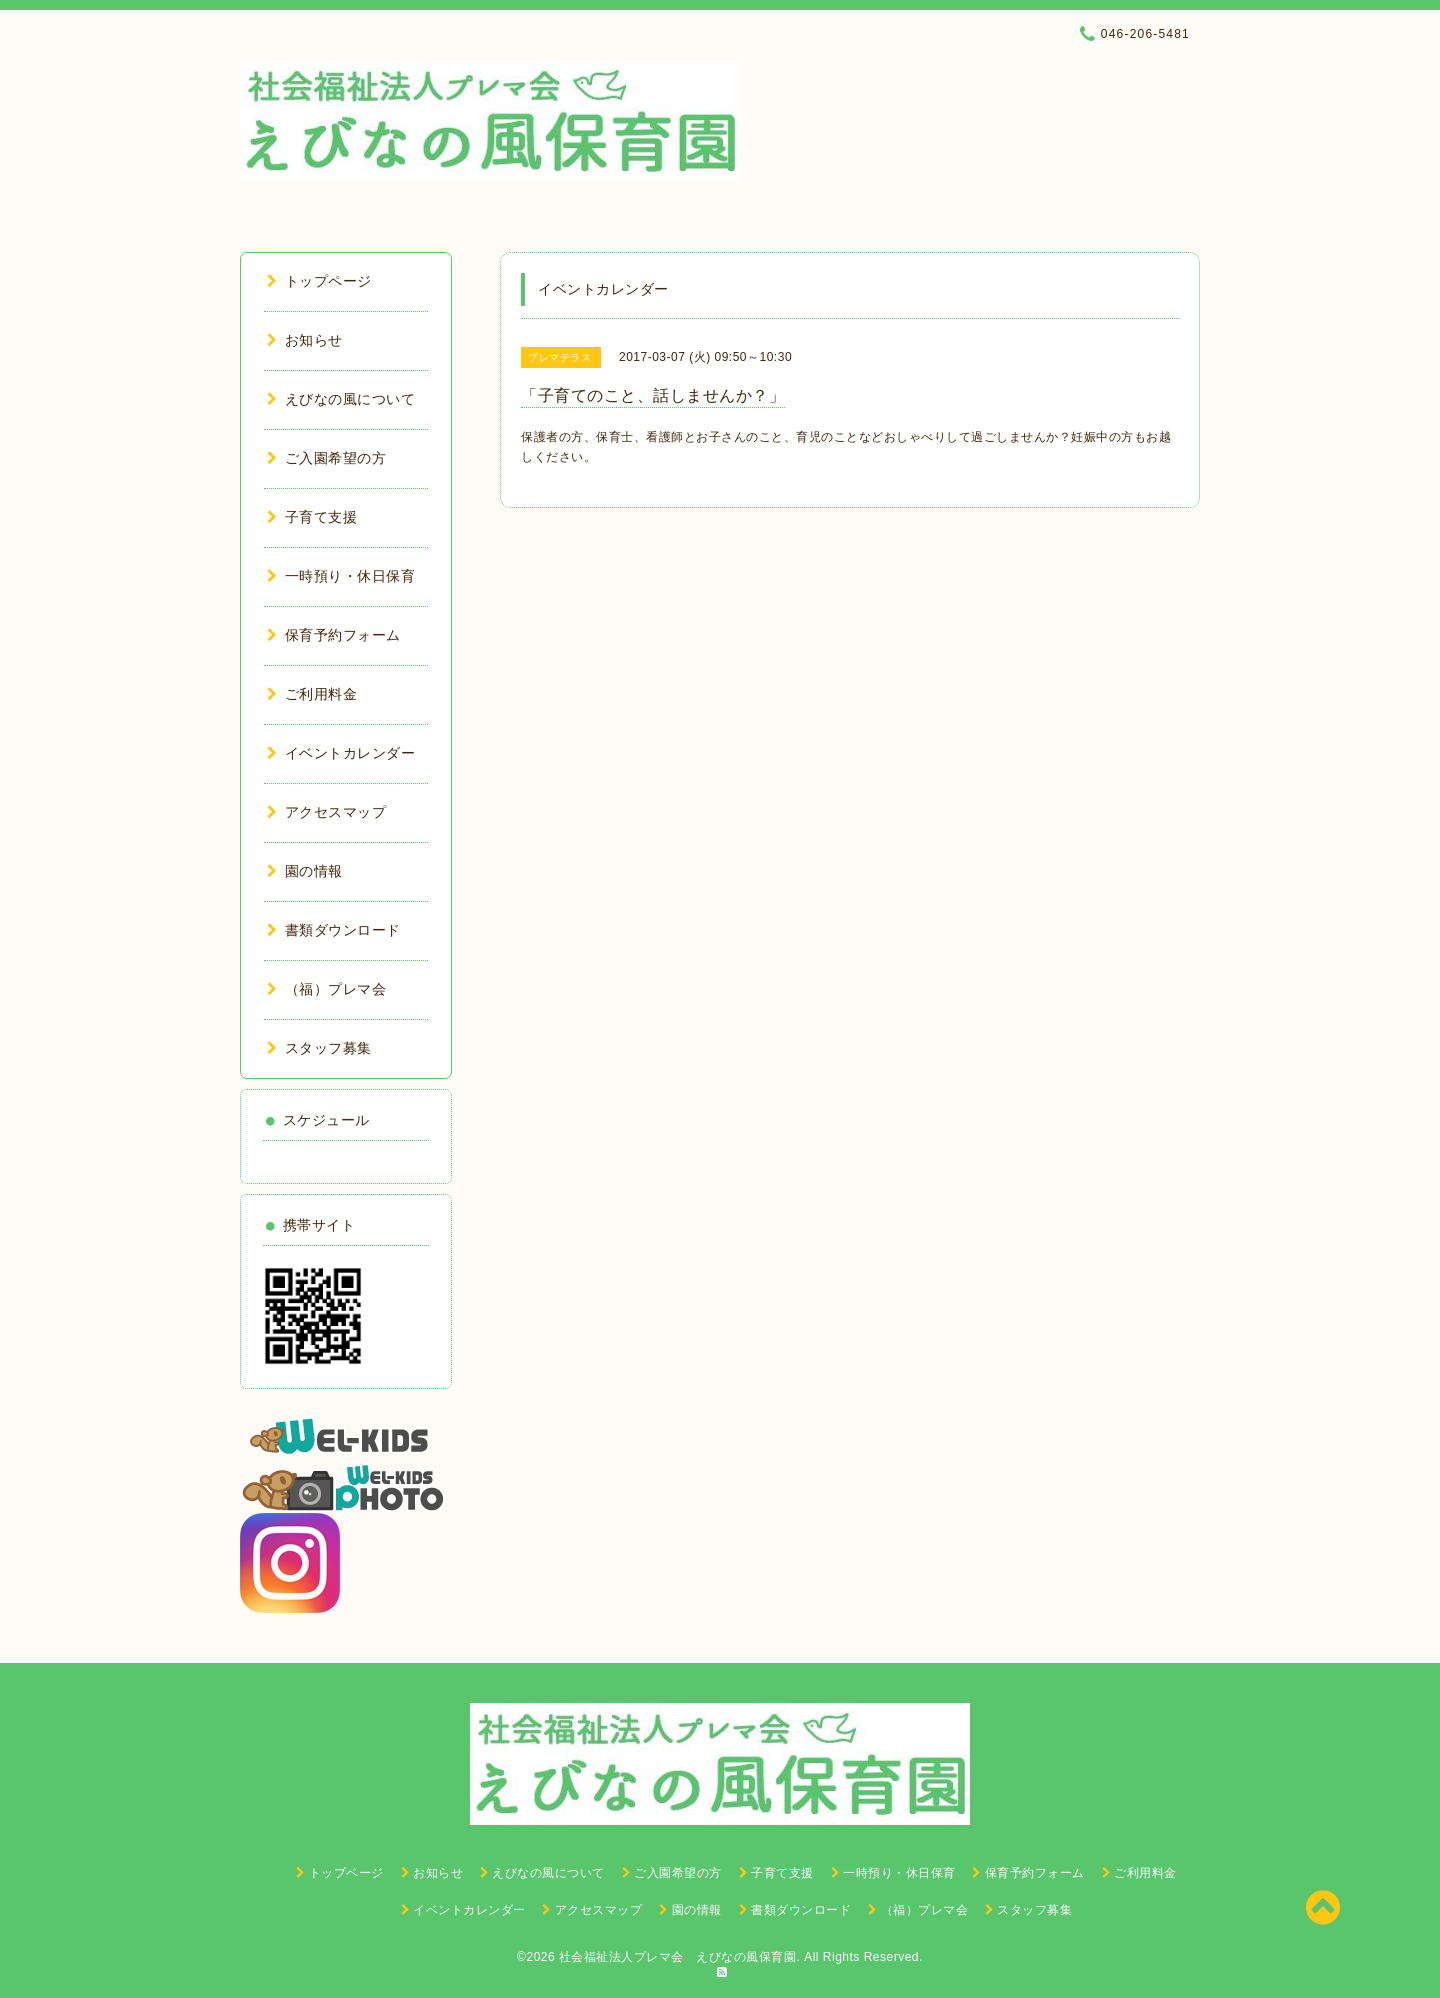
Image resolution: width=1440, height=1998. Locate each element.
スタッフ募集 (319, 1048)
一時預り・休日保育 (341, 576)
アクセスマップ (326, 812)
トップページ (319, 281)
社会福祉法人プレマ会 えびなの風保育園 (678, 1957)
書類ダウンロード (334, 930)
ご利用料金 (312, 694)
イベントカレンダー (341, 753)
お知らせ (305, 340)
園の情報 (305, 871)
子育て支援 (312, 517)
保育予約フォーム (334, 635)
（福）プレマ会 (326, 989)
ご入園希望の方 (326, 458)
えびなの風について (341, 399)
